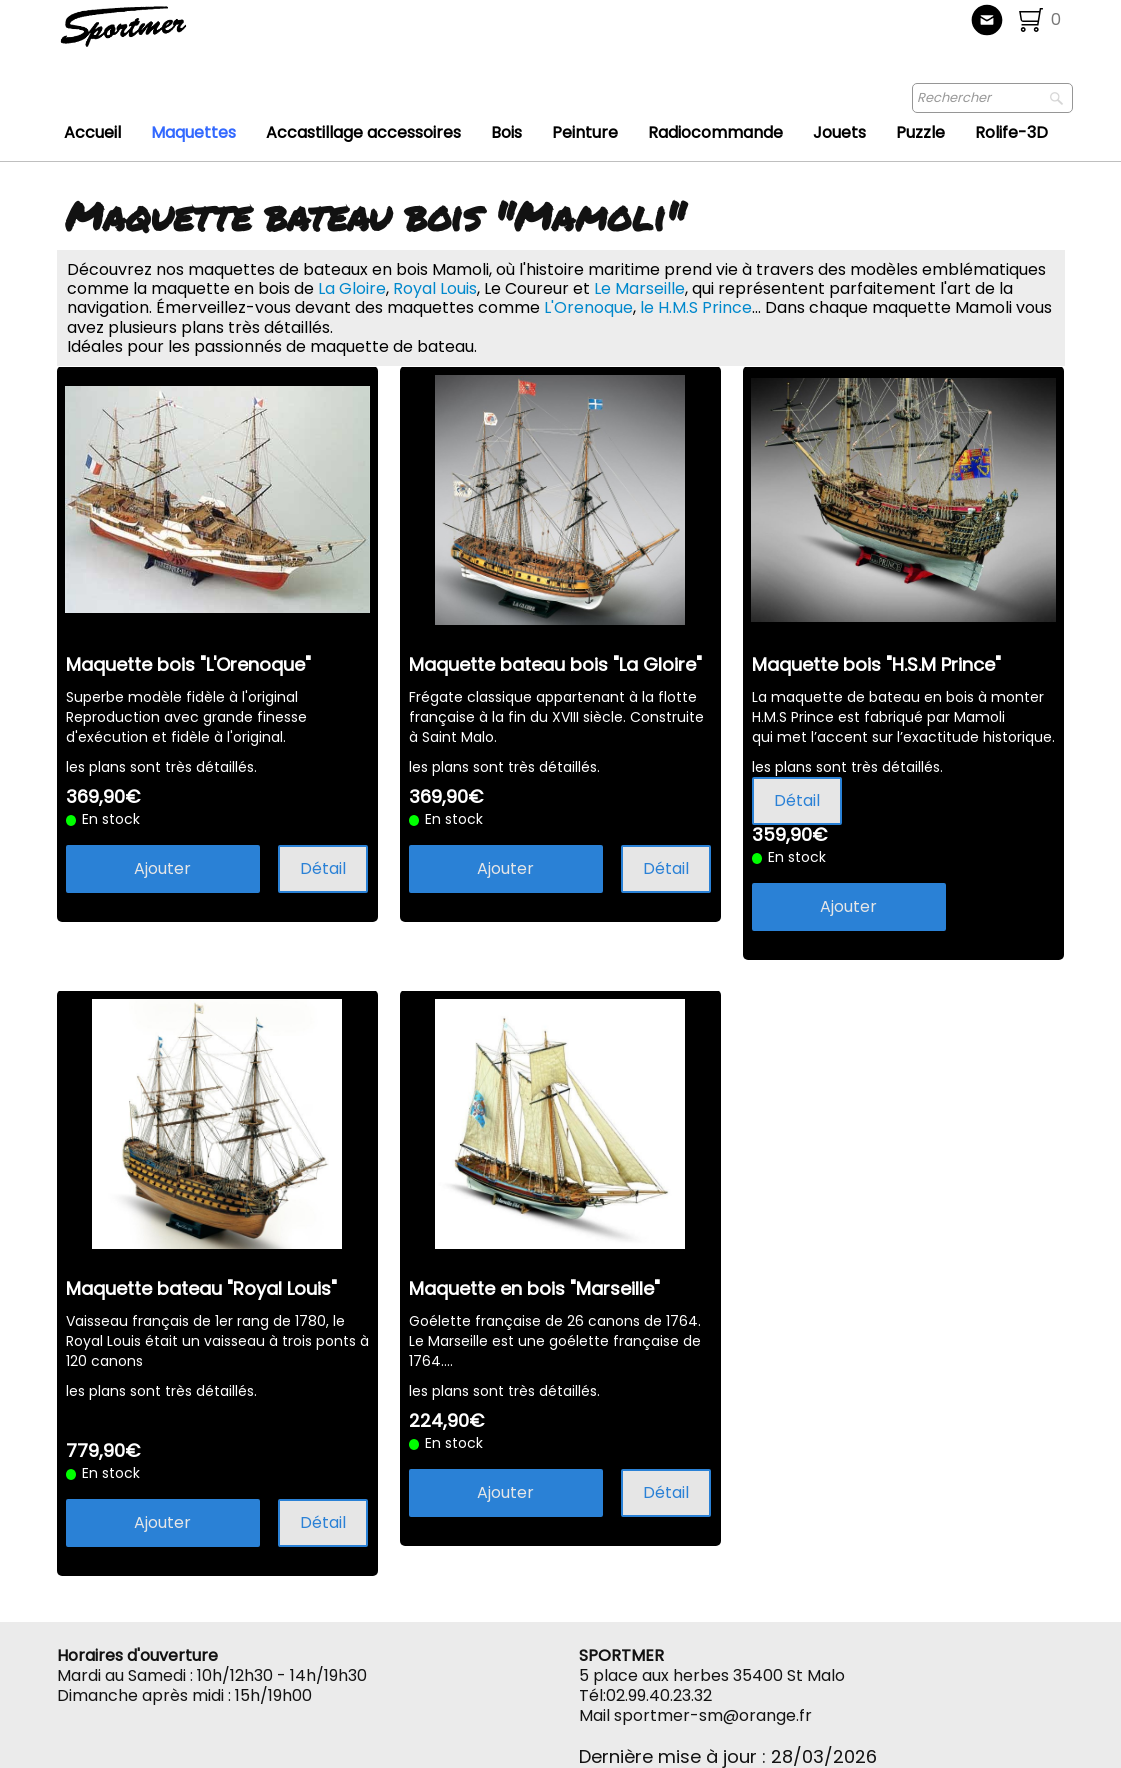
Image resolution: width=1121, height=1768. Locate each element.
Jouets (839, 132)
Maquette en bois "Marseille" (534, 1288)
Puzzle (920, 132)
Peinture (585, 132)
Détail (323, 868)
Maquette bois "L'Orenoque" (188, 664)
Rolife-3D (1011, 132)
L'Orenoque (588, 307)
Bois (506, 132)
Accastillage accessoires (363, 132)
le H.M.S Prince (696, 307)
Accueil (92, 132)
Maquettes (193, 132)
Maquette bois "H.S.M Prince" (876, 664)
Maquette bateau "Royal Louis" (201, 1288)
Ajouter (162, 868)
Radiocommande (715, 132)
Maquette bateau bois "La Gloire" (555, 664)
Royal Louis (435, 288)
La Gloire (352, 288)
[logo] (189, 35)
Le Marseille (639, 288)
